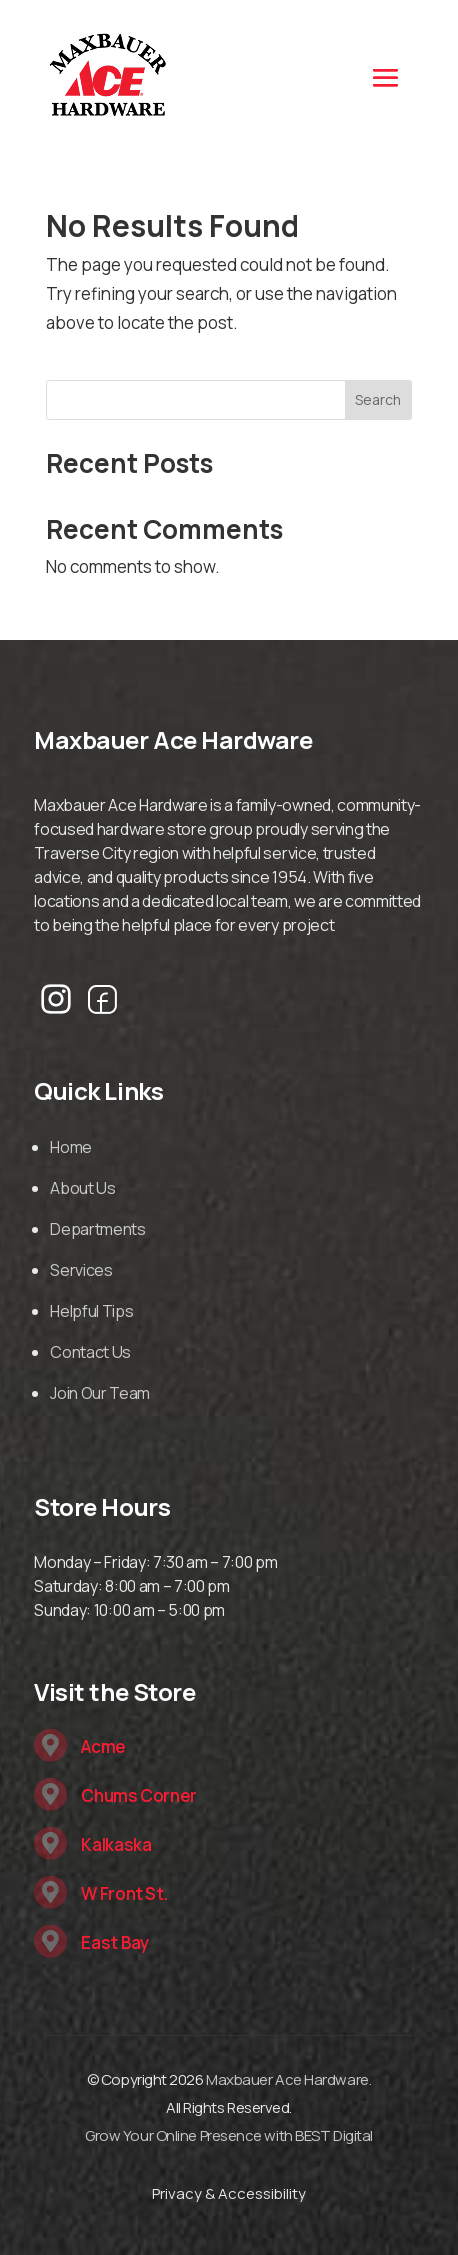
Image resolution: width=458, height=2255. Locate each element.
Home (71, 1147)
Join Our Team (100, 1393)
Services (81, 1270)
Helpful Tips (91, 1311)
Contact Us (90, 1352)
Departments (97, 1229)
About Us (82, 1188)
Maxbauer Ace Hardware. (288, 2079)
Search (378, 399)
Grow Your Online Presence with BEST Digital (229, 2135)
